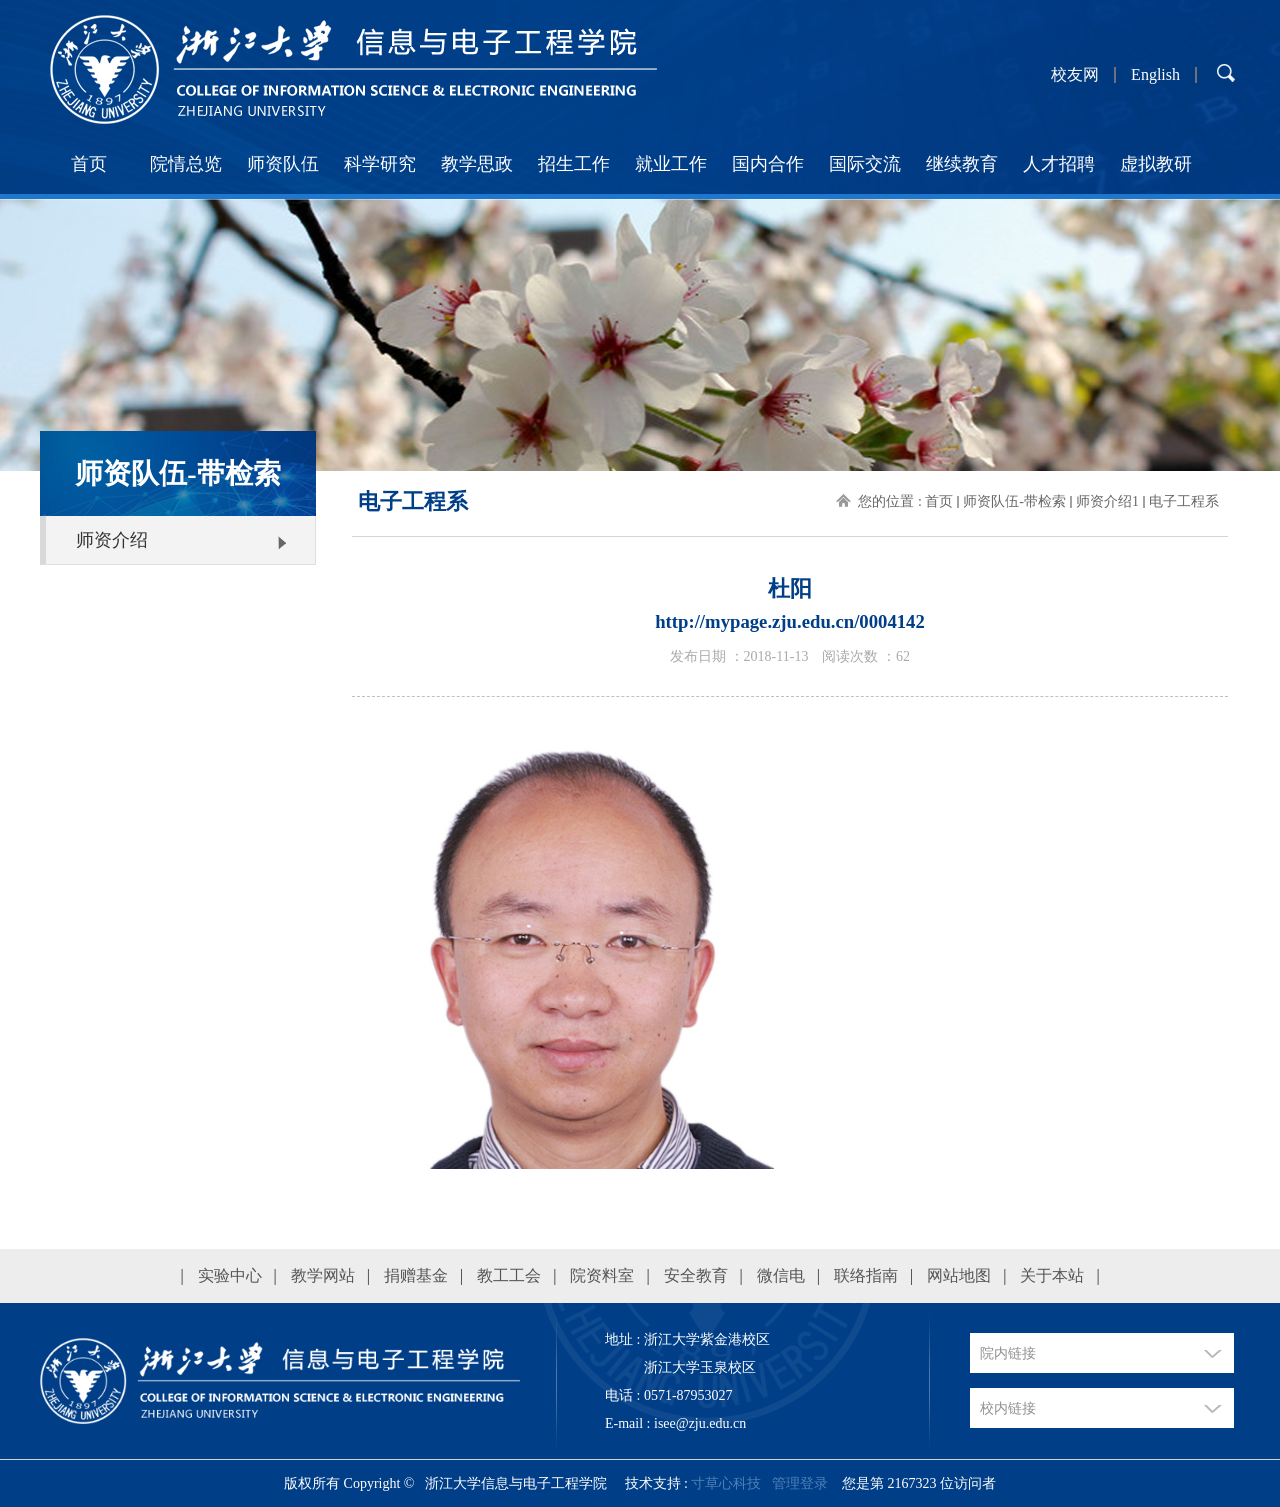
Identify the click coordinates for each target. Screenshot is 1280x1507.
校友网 (1075, 75)
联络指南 (866, 1275)
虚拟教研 (1156, 164)
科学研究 (380, 164)
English (1155, 75)
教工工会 (509, 1275)
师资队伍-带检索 (1014, 501)
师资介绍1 (1107, 501)
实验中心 (230, 1275)
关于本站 (1052, 1275)
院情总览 (186, 164)
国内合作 (768, 164)
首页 (89, 164)
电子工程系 (1184, 501)
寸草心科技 (726, 1483)
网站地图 (959, 1275)
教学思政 (477, 164)
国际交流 (865, 164)
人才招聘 (1059, 164)
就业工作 (671, 164)
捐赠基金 (416, 1275)
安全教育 (696, 1275)
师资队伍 (283, 164)
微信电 (781, 1275)
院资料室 (602, 1275)
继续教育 (962, 164)
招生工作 (574, 164)
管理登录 (800, 1483)
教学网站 (323, 1275)
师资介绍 (112, 540)
